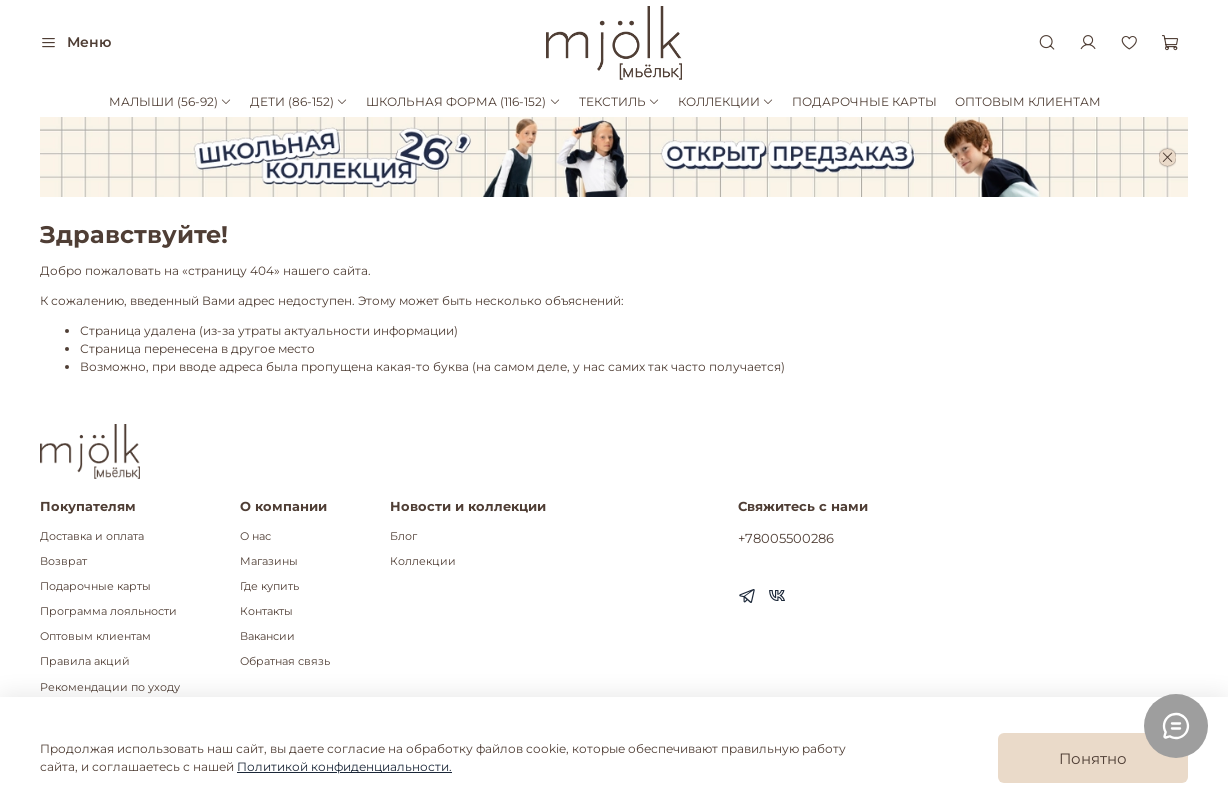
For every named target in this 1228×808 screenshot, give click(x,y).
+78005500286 (786, 538)
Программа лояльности (108, 611)
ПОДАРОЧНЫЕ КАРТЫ (864, 101)
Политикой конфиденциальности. (344, 766)
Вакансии (267, 636)
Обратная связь (285, 661)
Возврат (63, 561)
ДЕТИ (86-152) (299, 101)
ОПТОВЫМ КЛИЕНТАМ (1028, 101)
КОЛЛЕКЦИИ (726, 101)
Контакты (266, 611)
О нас (255, 536)
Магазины (269, 561)
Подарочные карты (95, 586)
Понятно (1093, 758)
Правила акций (85, 661)
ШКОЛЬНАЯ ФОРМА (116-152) (463, 101)
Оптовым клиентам (95, 636)
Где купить (269, 586)
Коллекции (423, 561)
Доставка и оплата (92, 536)
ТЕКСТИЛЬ (619, 101)
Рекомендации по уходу (110, 687)
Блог (403, 536)
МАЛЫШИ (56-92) (170, 101)
